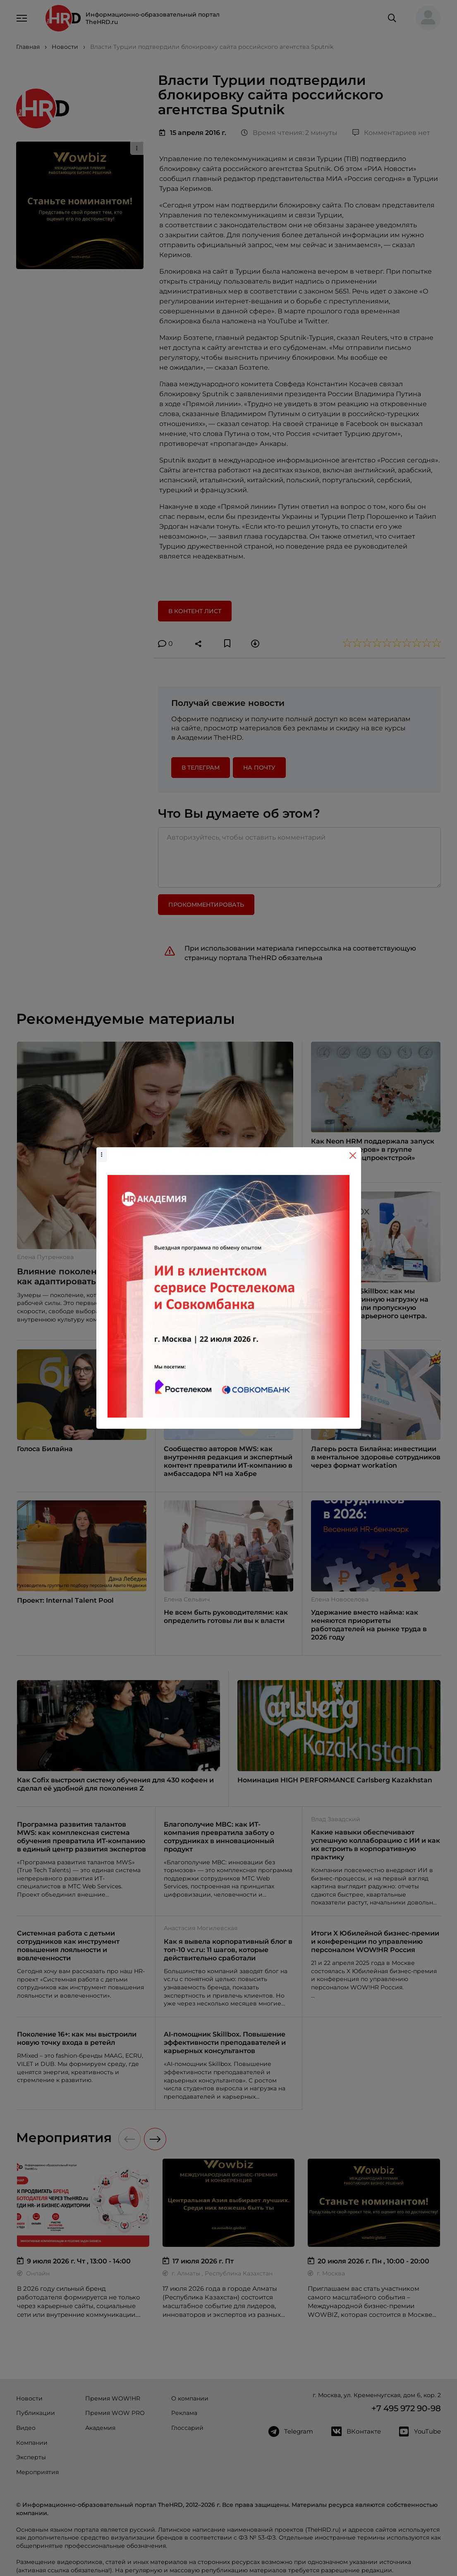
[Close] (352, 1155)
